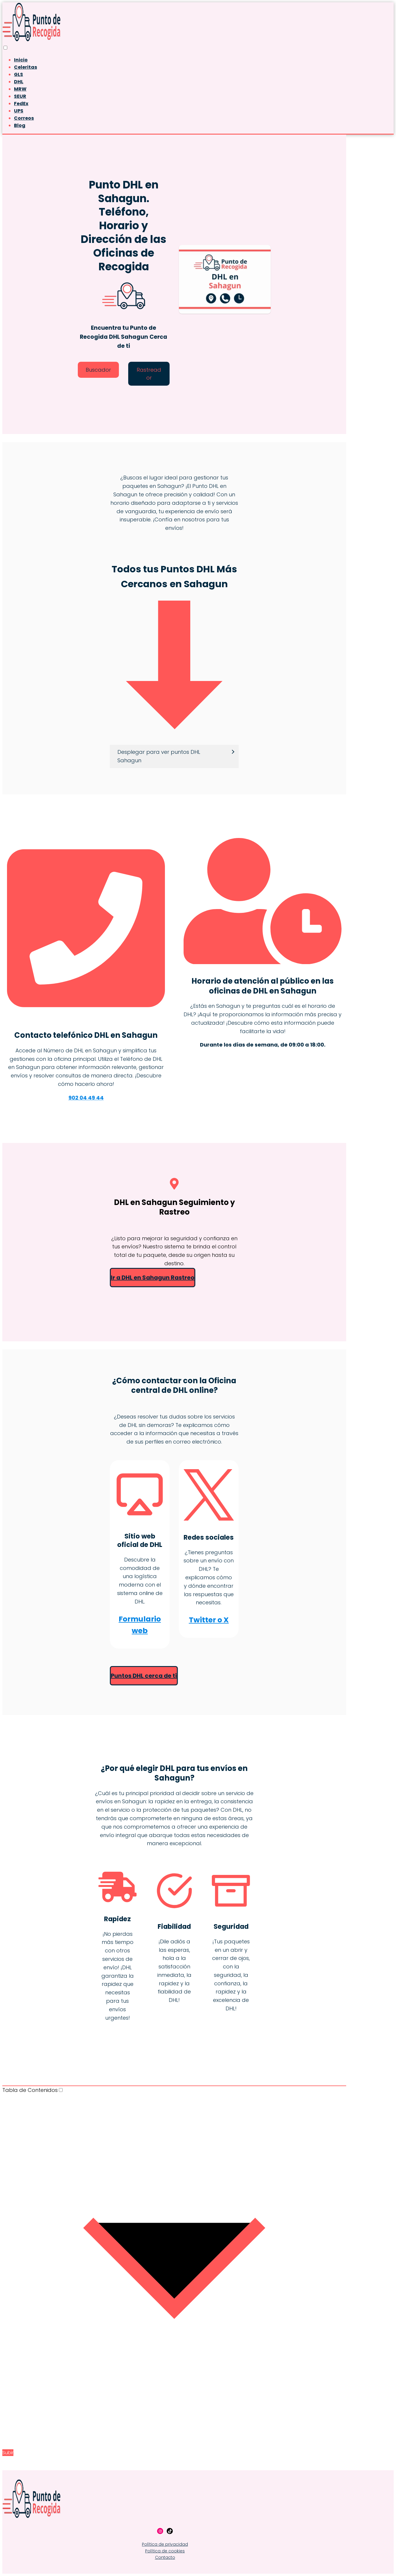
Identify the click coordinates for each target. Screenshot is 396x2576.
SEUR (20, 96)
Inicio (21, 60)
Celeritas (25, 67)
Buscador (98, 369)
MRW (20, 89)
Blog (19, 125)
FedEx (21, 103)
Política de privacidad (165, 2544)
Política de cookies (165, 2551)
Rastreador (149, 373)
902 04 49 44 (86, 1097)
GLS (18, 74)
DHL (18, 81)
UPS (18, 110)
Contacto (165, 2557)
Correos (24, 118)
